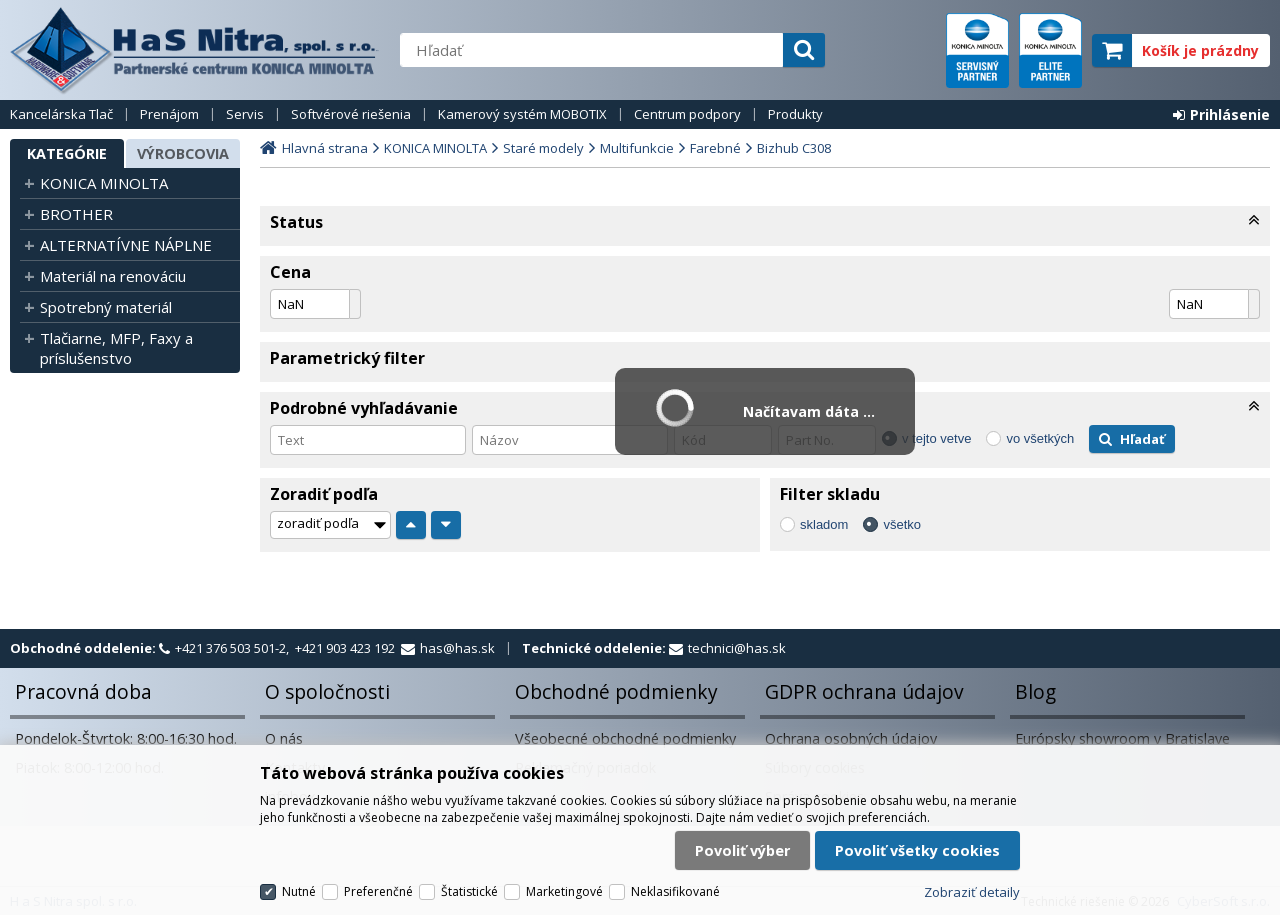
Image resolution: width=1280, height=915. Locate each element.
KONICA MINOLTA (104, 183)
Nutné (299, 891)
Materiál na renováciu (113, 276)
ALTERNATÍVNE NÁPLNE (126, 245)
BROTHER (76, 214)
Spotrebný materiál (106, 307)
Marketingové (564, 891)
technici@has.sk (737, 648)
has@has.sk (457, 648)
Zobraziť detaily (972, 892)
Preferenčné (378, 891)
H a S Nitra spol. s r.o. (195, 50)
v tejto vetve (936, 438)
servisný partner (977, 50)
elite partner (1050, 50)
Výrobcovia (183, 153)
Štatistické (469, 891)
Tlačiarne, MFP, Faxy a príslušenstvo (116, 348)
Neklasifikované (675, 891)
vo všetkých (1040, 438)
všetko (902, 524)
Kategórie (67, 153)
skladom (824, 524)
